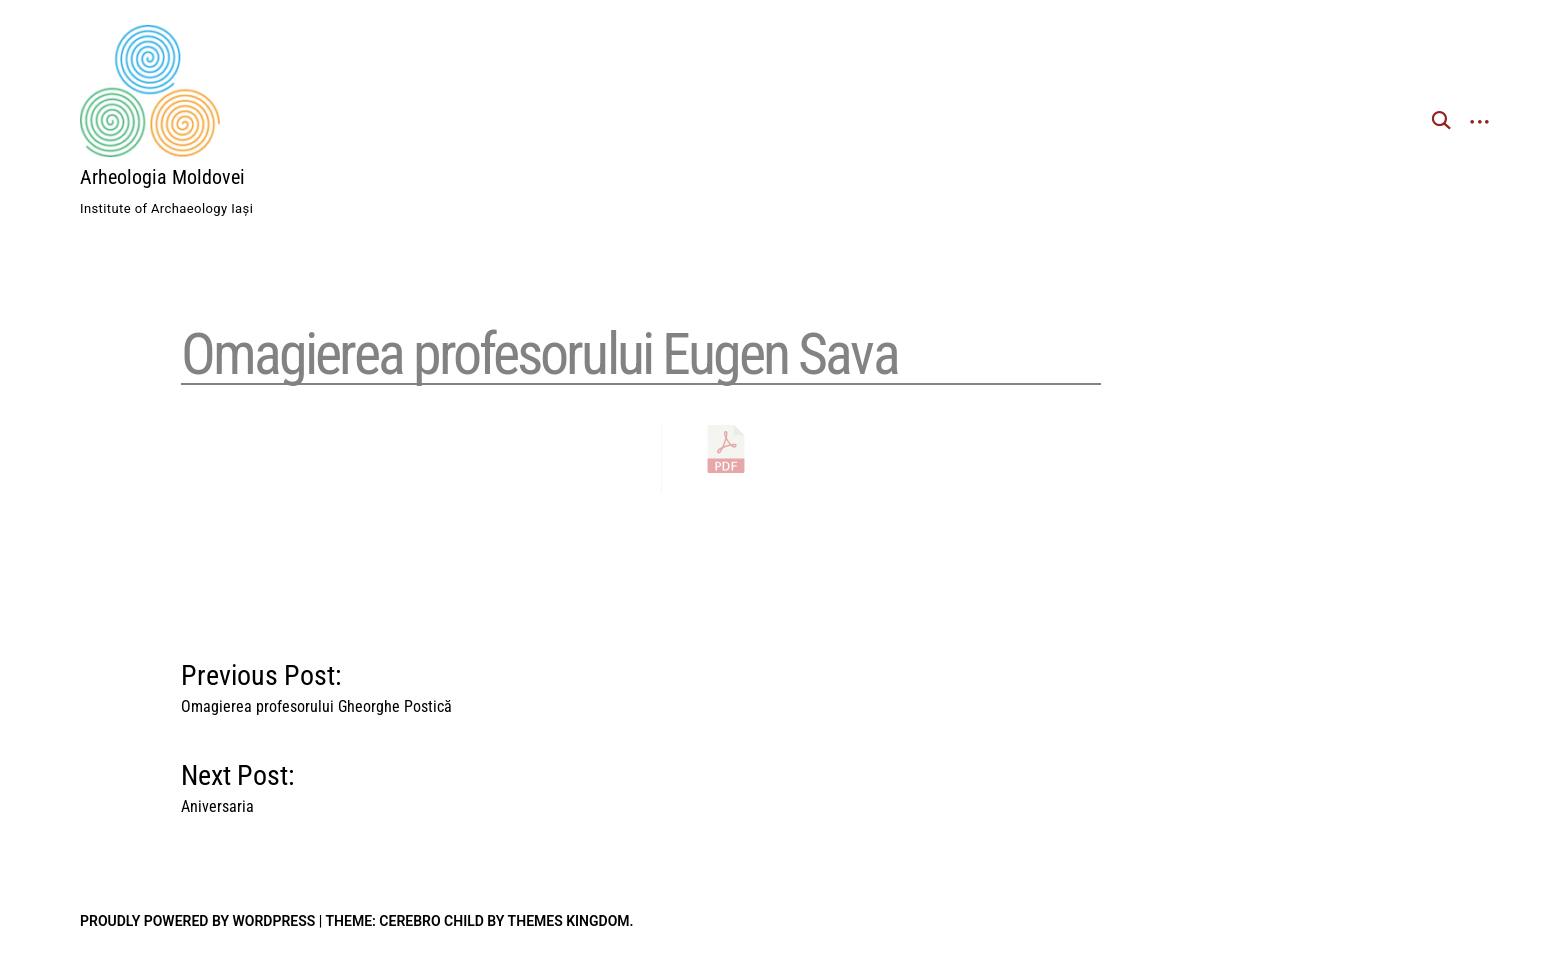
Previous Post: (316, 683)
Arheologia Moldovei (162, 177)
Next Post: (238, 783)
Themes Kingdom (569, 921)
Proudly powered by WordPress (197, 921)
